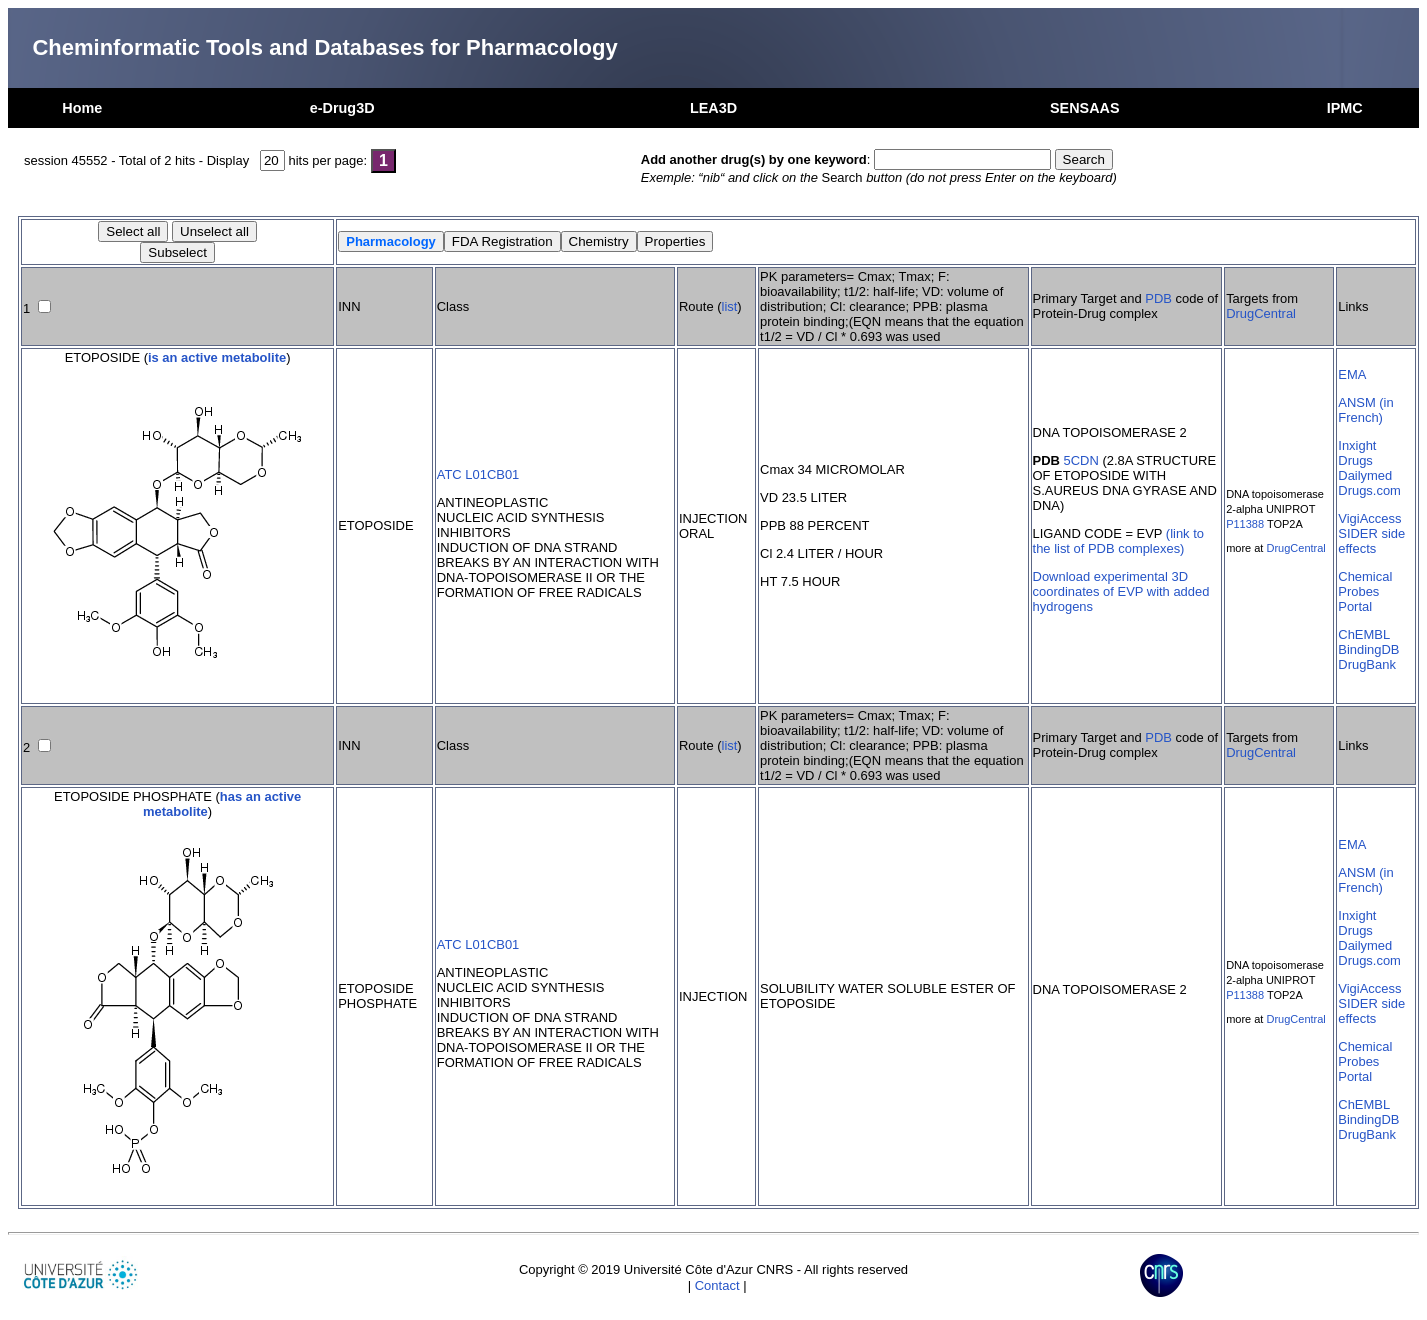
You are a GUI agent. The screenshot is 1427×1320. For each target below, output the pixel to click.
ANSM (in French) (1365, 410)
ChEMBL (1364, 634)
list (730, 306)
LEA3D (713, 108)
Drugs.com (1369, 490)
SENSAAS (1085, 108)
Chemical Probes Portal (1365, 591)
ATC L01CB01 (478, 474)
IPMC (1345, 108)
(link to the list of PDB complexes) (1118, 541)
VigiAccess (1369, 518)
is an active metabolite (217, 357)
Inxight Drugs (1357, 453)
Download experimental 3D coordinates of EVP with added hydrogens (1121, 591)
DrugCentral (1261, 313)
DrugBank (1367, 664)
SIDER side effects (1371, 541)
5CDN (1081, 460)
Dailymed (1365, 475)
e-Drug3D (342, 108)
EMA (1352, 374)
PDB (1158, 298)
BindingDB (1368, 649)
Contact (717, 1285)
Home (82, 108)
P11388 (1245, 524)
